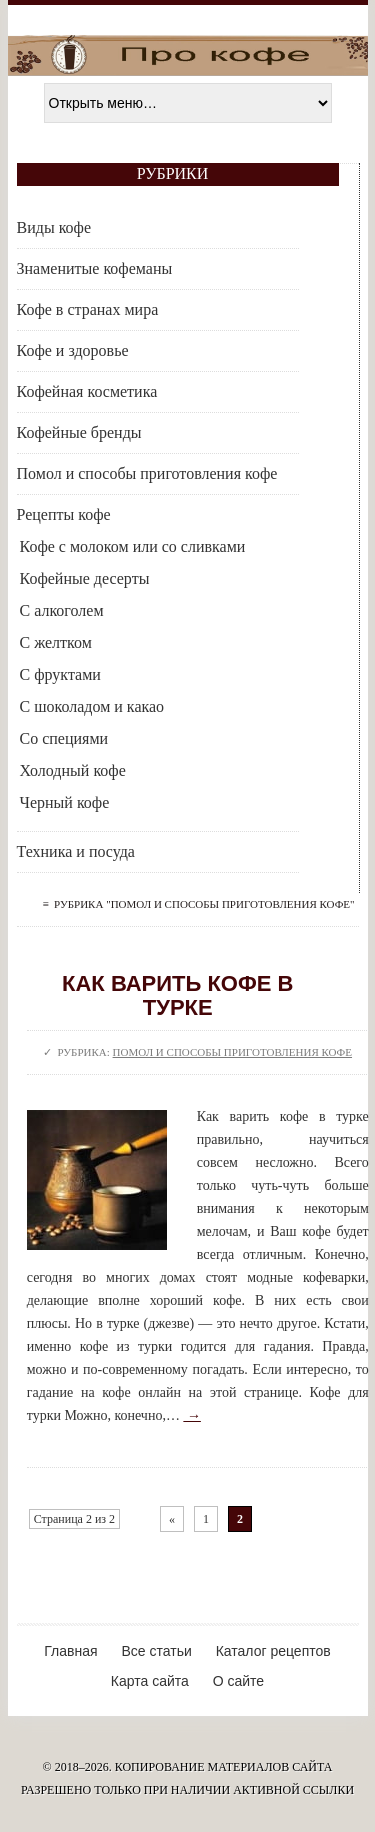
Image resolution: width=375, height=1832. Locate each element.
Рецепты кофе (64, 514)
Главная (70, 1651)
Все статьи (156, 1651)
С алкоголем (62, 610)
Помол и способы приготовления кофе (147, 473)
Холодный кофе (73, 770)
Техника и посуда (76, 851)
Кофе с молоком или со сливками (133, 546)
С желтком (56, 642)
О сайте (238, 1681)
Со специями (64, 738)
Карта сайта (150, 1681)
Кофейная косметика (87, 391)
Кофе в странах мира (88, 309)
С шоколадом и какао (92, 706)
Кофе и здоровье (73, 350)
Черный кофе (65, 802)
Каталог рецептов (273, 1651)
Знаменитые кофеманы (95, 268)
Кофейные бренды (79, 432)
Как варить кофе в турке (177, 995)
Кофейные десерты (85, 578)
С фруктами (60, 674)
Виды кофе (54, 227)
